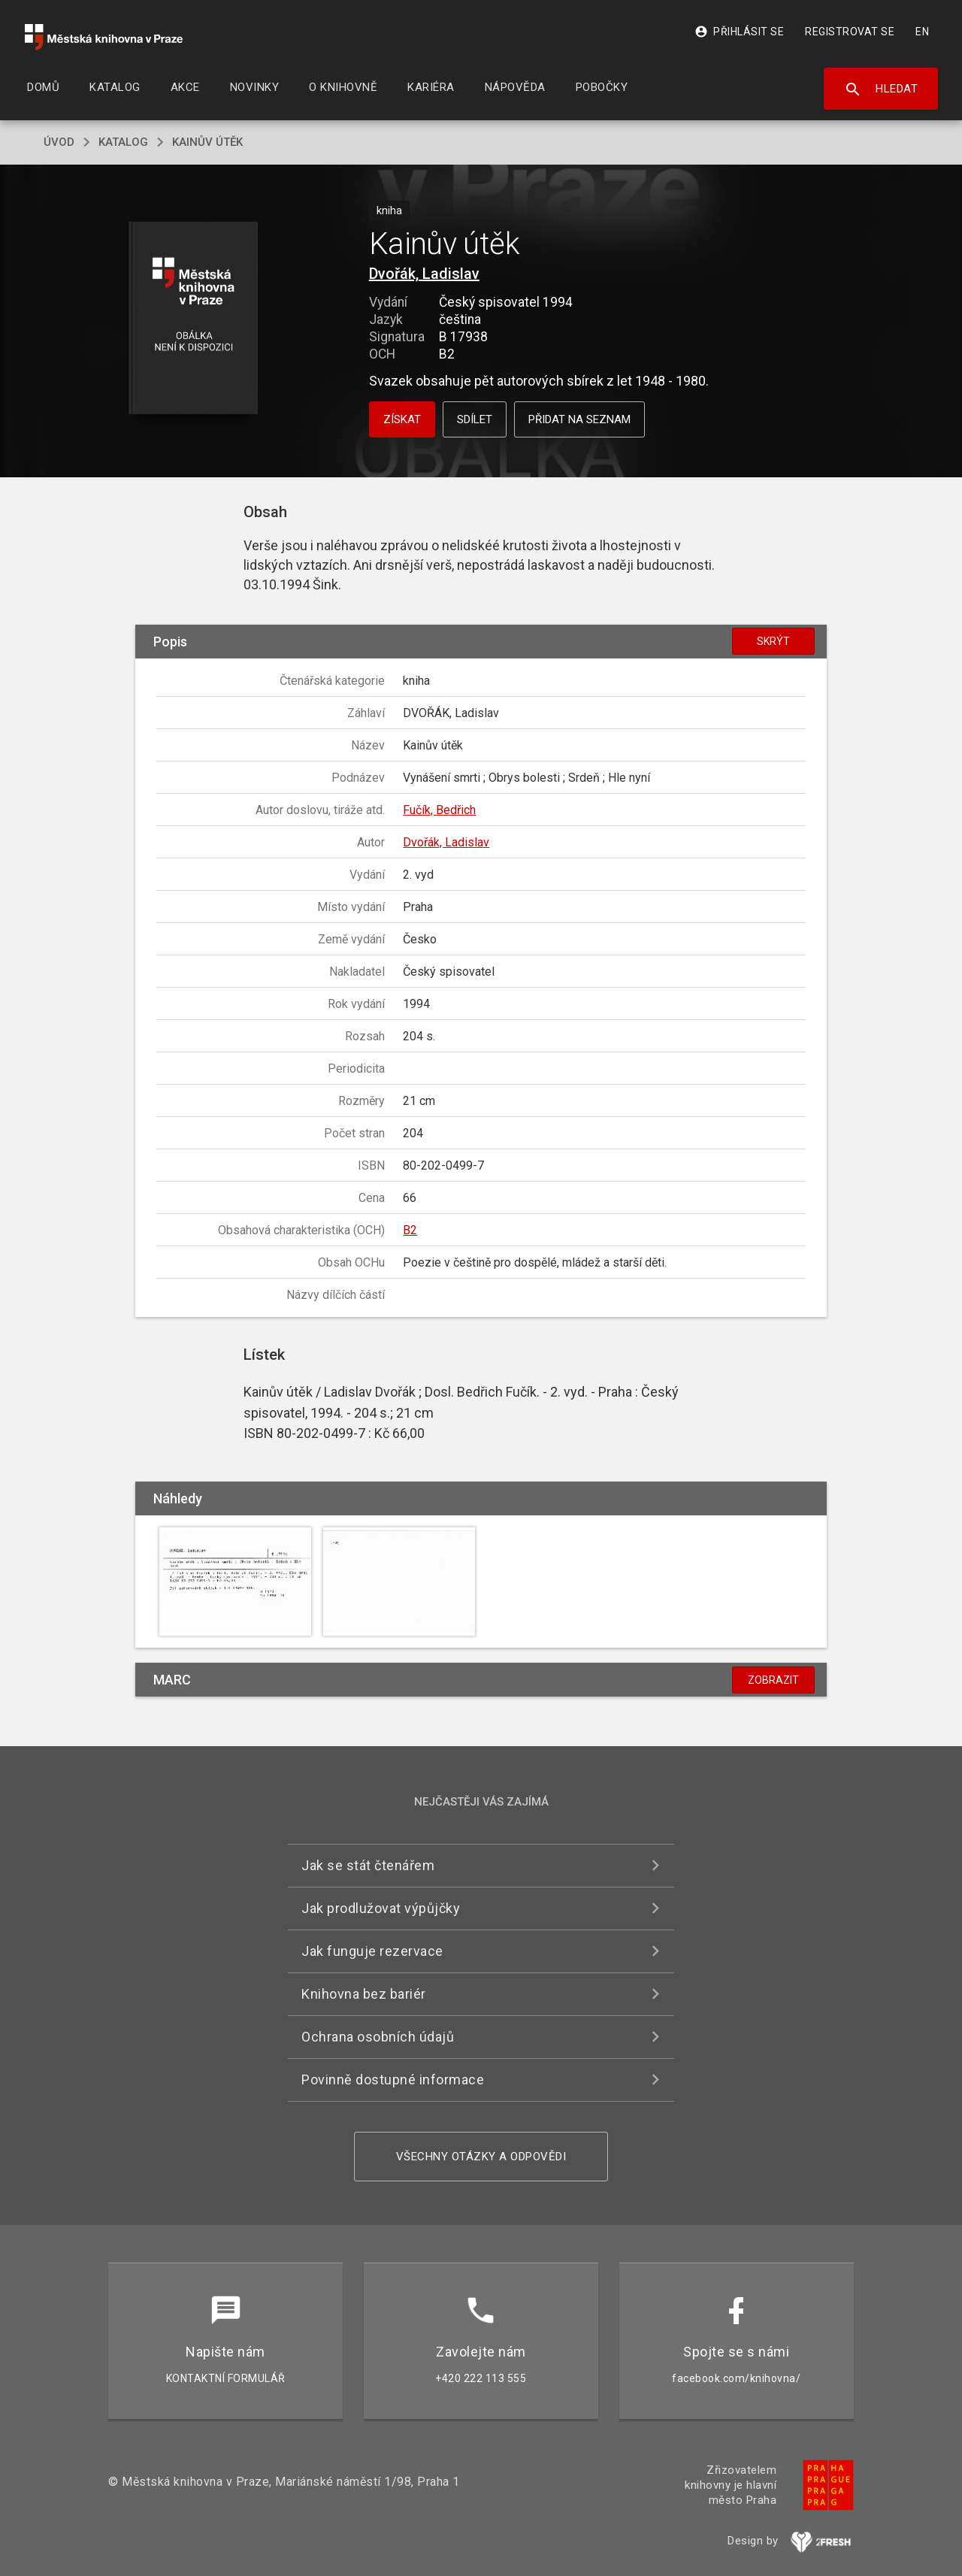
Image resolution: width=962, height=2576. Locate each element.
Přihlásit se (739, 31)
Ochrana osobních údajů (377, 2037)
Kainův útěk (207, 142)
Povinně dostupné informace (392, 2079)
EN (922, 32)
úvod (59, 142)
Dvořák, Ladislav (424, 274)
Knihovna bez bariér (363, 1994)
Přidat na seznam (579, 419)
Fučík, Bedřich (439, 810)
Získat (402, 419)
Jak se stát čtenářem (367, 1865)
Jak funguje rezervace (372, 1951)
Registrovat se (849, 32)
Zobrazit (773, 1680)
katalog (123, 142)
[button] (193, 319)
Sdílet (474, 419)
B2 (410, 1230)
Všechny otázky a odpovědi (481, 2156)
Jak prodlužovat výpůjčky (380, 1908)
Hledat (881, 89)
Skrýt (773, 641)
